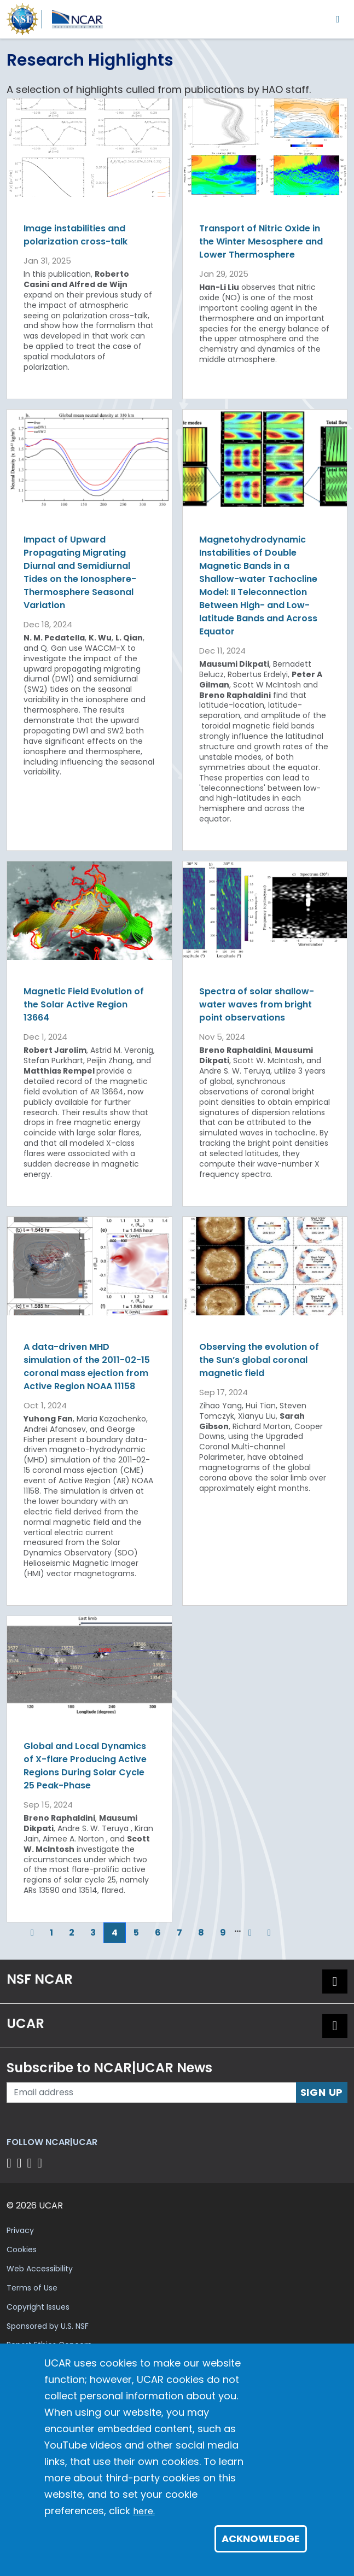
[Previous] (32, 1932)
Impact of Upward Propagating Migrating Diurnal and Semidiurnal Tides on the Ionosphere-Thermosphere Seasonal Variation (80, 572)
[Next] (250, 1932)
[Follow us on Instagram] (31, 2163)
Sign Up (322, 2092)
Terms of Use (32, 2287)
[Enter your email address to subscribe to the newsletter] (152, 2092)
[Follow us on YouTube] (41, 2163)
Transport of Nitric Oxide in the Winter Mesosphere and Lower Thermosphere (261, 241)
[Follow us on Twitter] (21, 2163)
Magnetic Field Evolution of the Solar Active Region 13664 (84, 1004)
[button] (334, 1981)
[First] (15, 1932)
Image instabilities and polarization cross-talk (75, 235)
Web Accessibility (40, 2268)
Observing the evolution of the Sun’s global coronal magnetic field (259, 1360)
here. (144, 2511)
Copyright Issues (38, 2306)
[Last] (269, 1932)
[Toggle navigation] (338, 19)
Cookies (22, 2249)
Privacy (20, 2230)
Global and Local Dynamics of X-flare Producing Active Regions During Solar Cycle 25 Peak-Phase (85, 1766)
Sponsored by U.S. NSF (48, 2326)
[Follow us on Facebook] (11, 2163)
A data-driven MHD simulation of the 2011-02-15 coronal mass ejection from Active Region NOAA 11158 (87, 1366)
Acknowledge (261, 2538)
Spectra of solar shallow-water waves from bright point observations (256, 1004)
